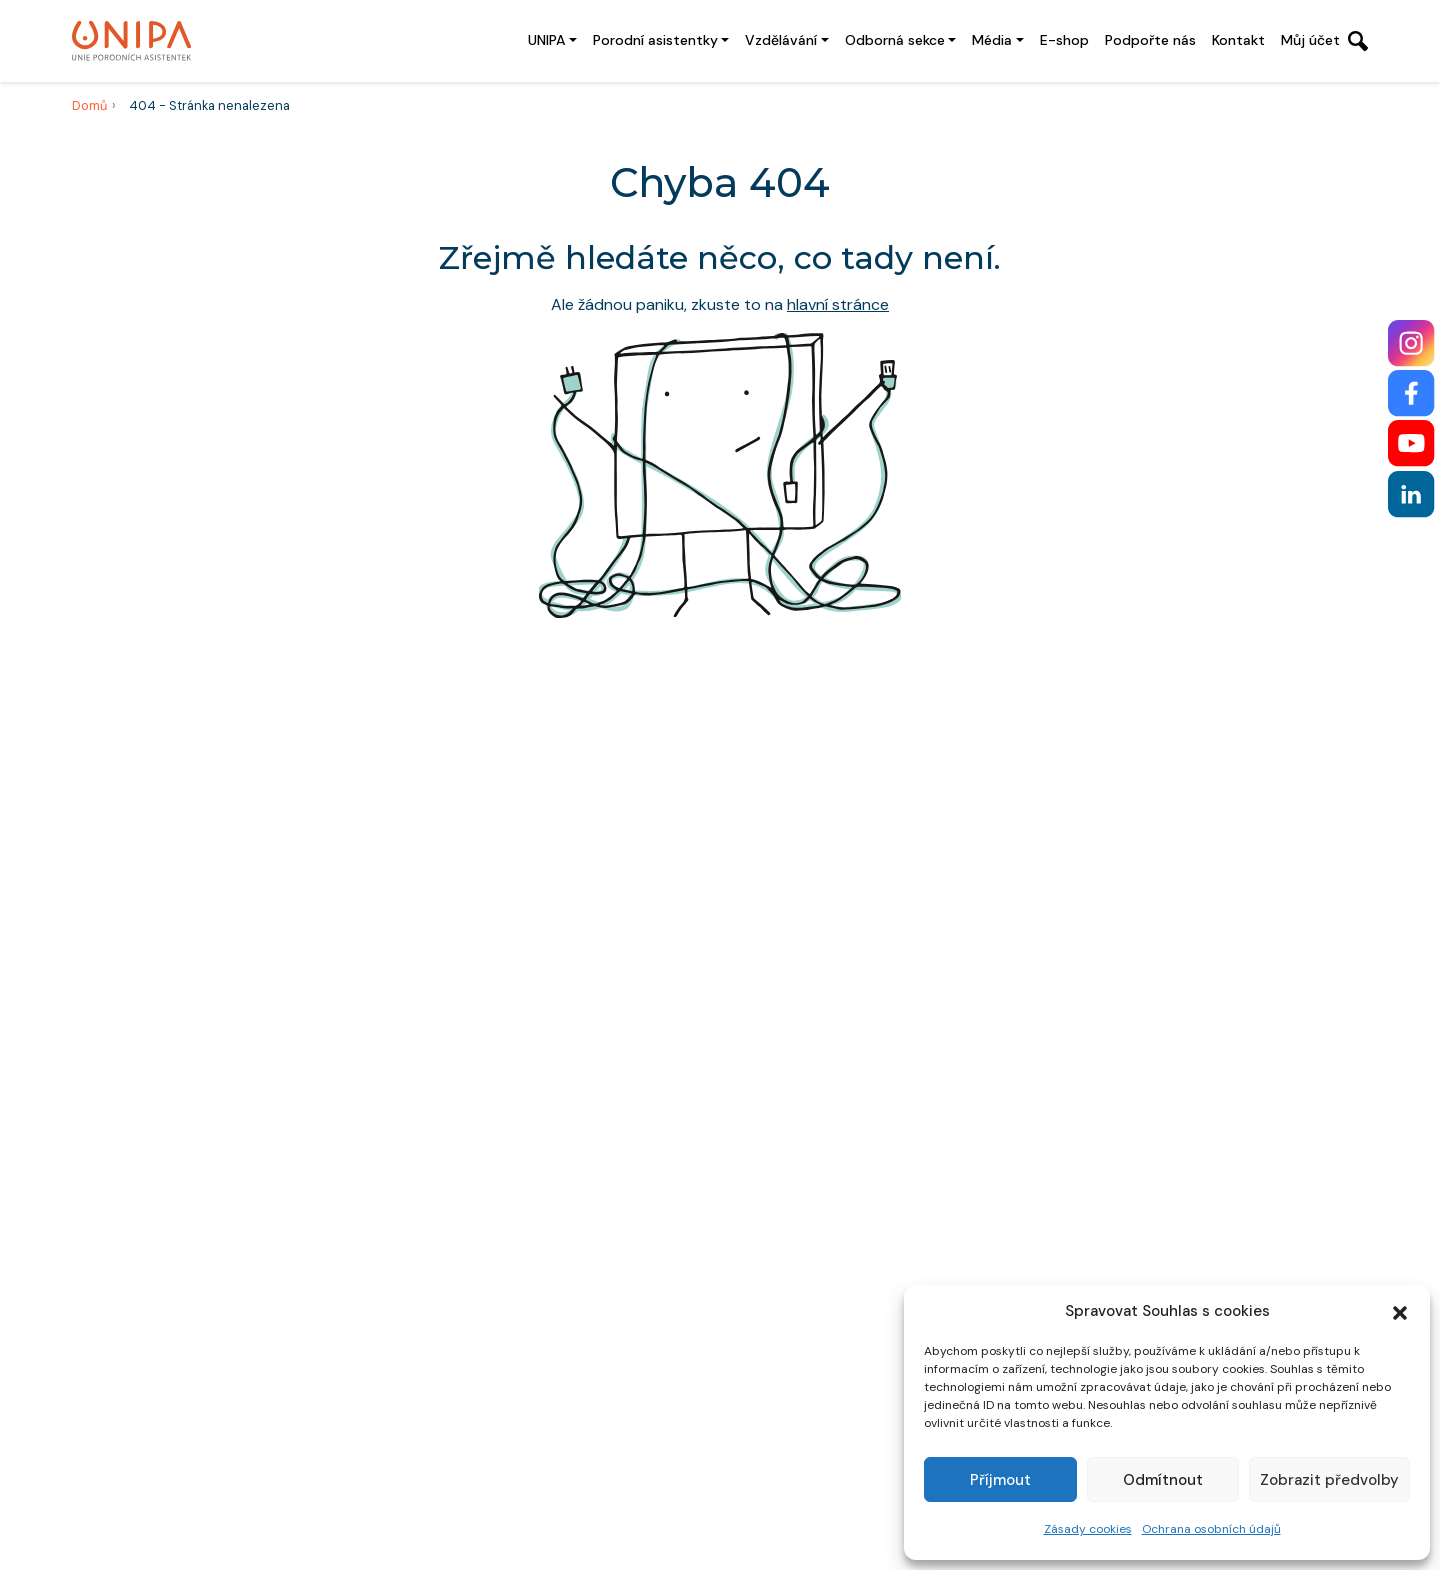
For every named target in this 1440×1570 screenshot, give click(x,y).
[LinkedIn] (1411, 494)
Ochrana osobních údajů (1211, 1529)
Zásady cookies (1088, 1529)
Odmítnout (1163, 1480)
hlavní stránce (838, 304)
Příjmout (1000, 1480)
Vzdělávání (781, 40)
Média (992, 40)
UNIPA (546, 40)
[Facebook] (1411, 393)
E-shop (1064, 40)
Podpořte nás (1150, 40)
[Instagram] (1411, 343)
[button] (1400, 1311)
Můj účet (1310, 40)
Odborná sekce (895, 40)
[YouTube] (1411, 443)
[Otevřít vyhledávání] (1358, 41)
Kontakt (1238, 40)
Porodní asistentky (655, 40)
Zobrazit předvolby (1329, 1480)
